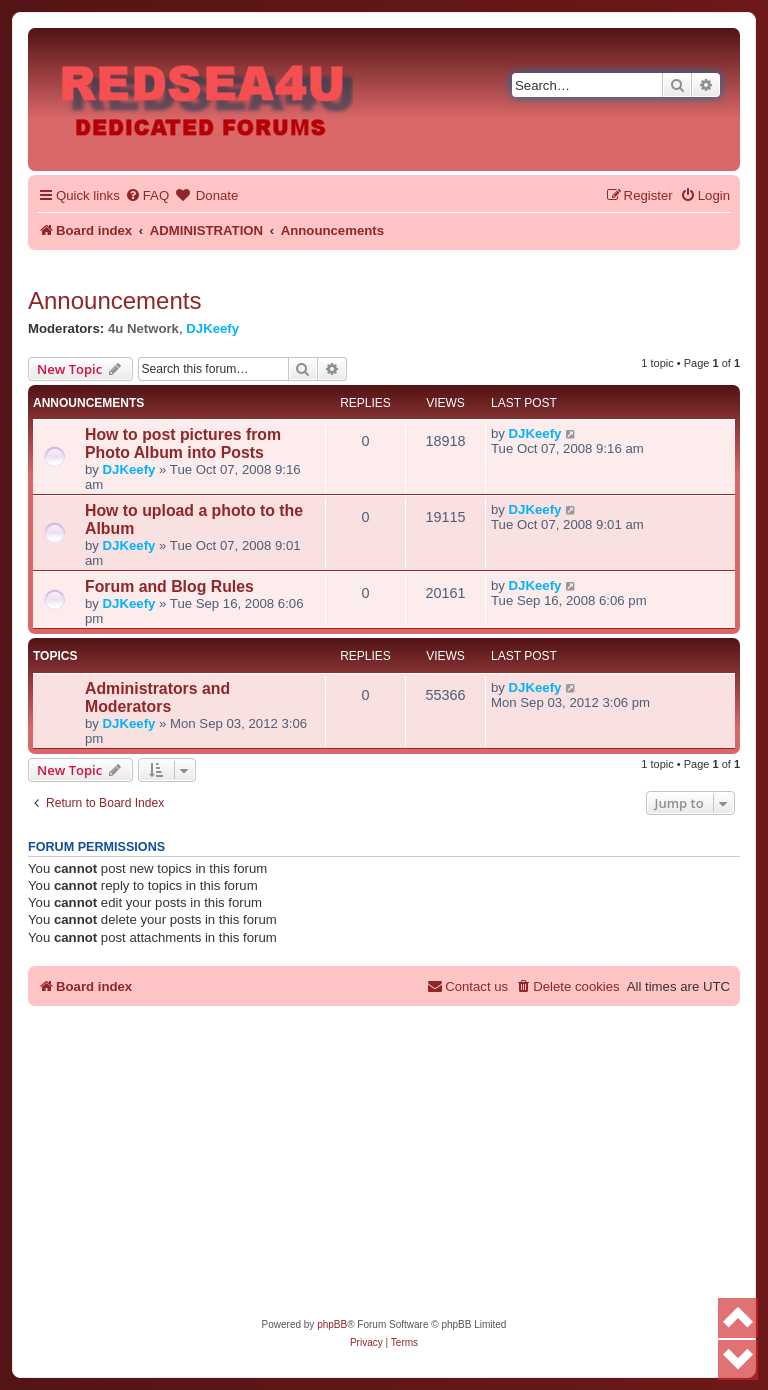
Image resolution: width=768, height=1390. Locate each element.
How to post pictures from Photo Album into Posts (183, 443)
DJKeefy (212, 328)
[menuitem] (147, 195)
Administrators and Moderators (157, 697)
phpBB (332, 1324)
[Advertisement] (384, 1166)
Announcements (114, 300)
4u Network (143, 328)
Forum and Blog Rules (169, 586)
